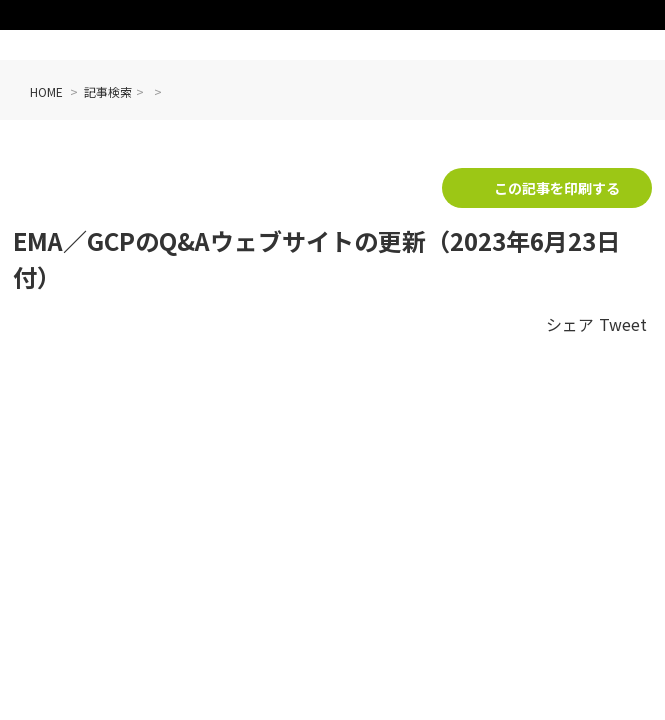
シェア (570, 324)
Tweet (623, 324)
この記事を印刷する (557, 188)
